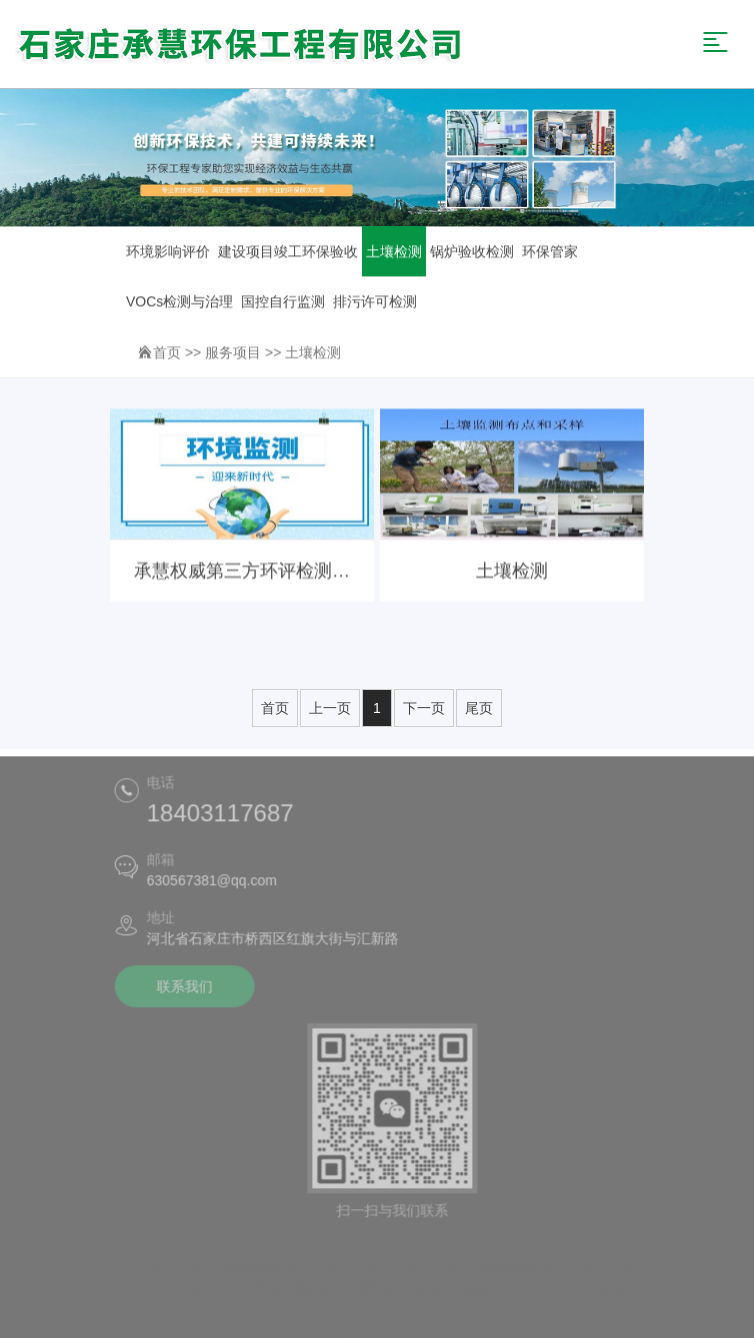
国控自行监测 (283, 302)
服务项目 (233, 353)
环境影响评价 (168, 252)
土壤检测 (394, 252)
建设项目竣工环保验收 (288, 252)
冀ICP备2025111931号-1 (506, 1284)
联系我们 (182, 990)
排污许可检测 (375, 302)
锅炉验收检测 (472, 252)
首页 (167, 353)
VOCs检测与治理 (179, 302)
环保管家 (550, 252)
